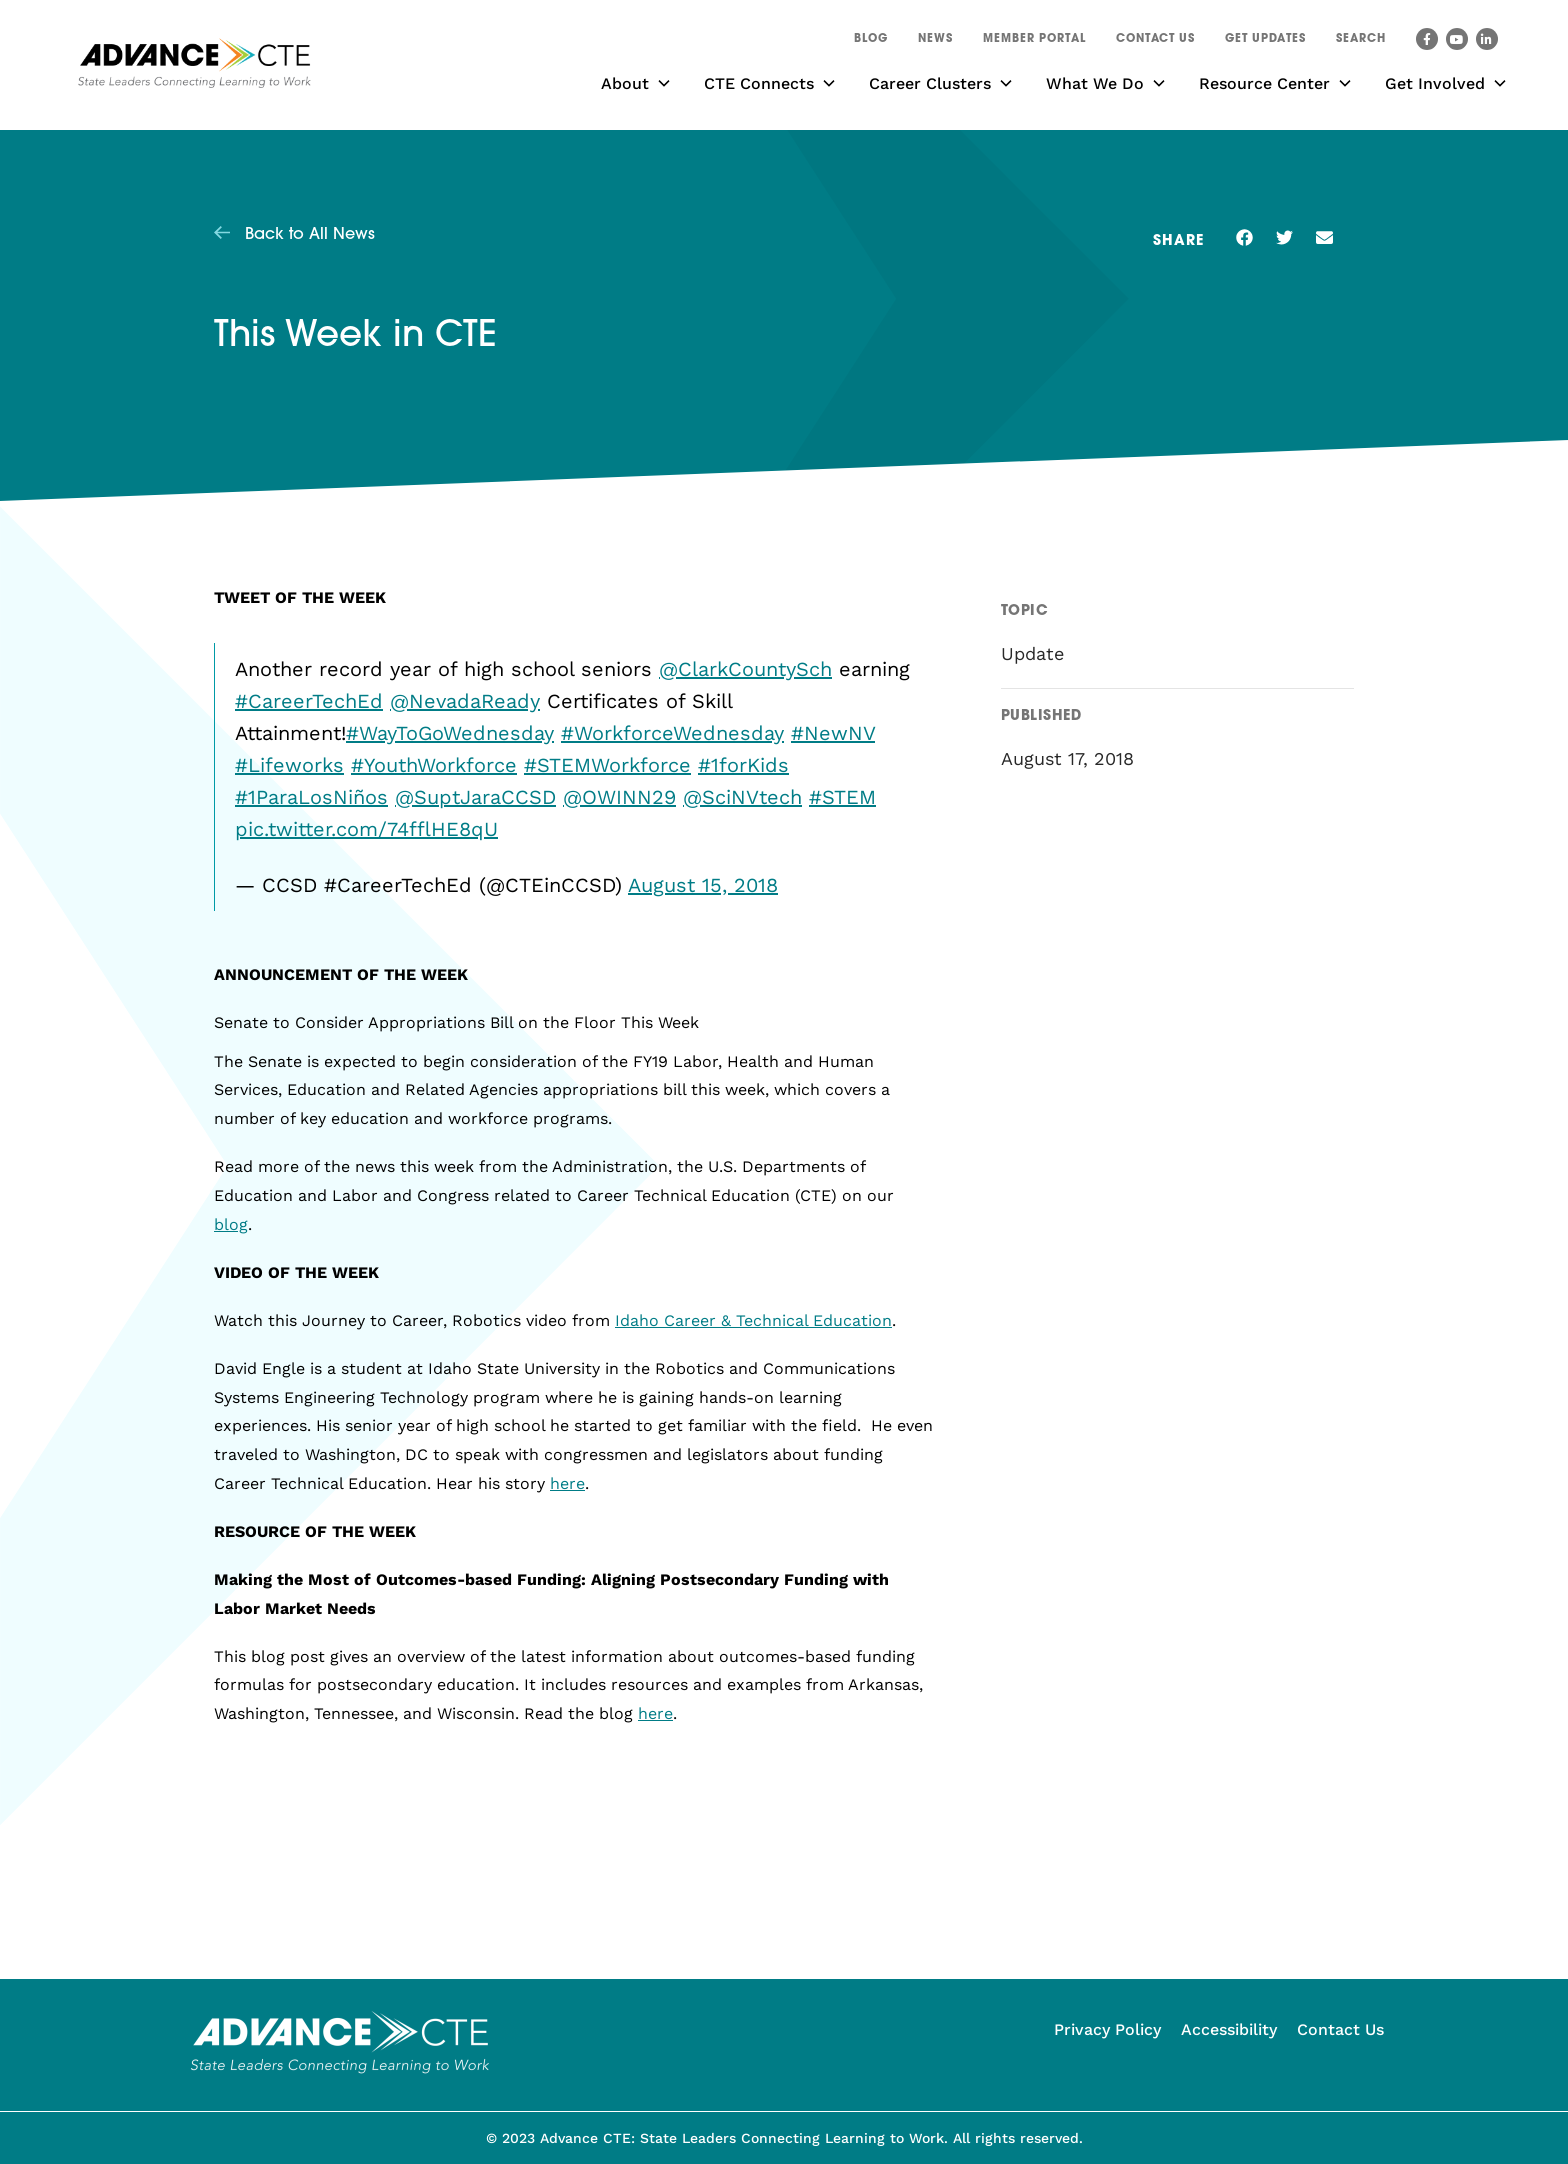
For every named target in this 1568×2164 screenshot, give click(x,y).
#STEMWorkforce (607, 765)
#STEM (842, 797)
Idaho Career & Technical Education (753, 1320)
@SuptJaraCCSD (475, 797)
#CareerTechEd (309, 701)
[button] (1361, 42)
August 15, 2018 (703, 885)
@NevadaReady (465, 701)
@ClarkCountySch (745, 669)
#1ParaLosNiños (311, 797)
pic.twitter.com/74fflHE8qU (366, 829)
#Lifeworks (289, 765)
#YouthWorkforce (434, 765)
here (567, 1483)
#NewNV (833, 733)
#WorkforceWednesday (672, 733)
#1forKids (743, 765)
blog (231, 1224)
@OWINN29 (619, 797)
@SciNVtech (742, 797)
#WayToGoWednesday (450, 733)
